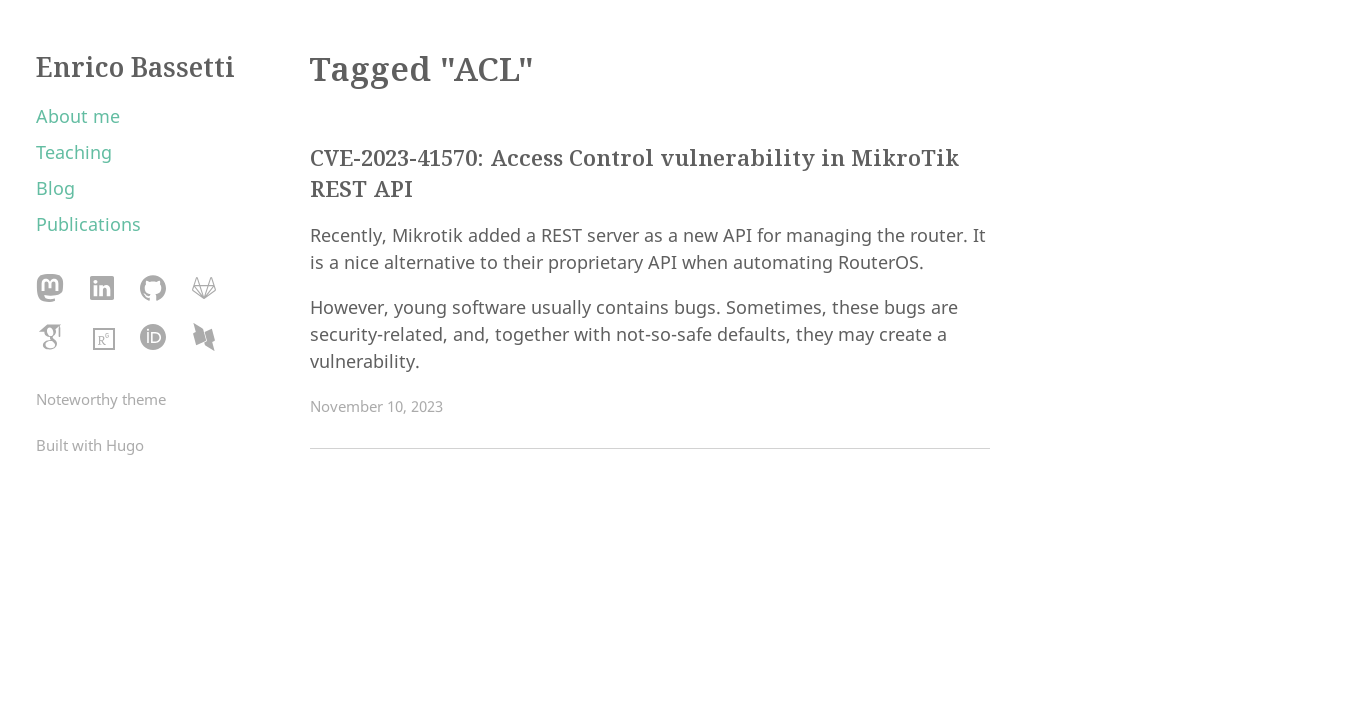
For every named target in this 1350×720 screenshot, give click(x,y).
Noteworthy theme (101, 399)
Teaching (74, 152)
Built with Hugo (90, 445)
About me (78, 116)
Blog (55, 188)
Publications (88, 224)
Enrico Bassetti (135, 67)
